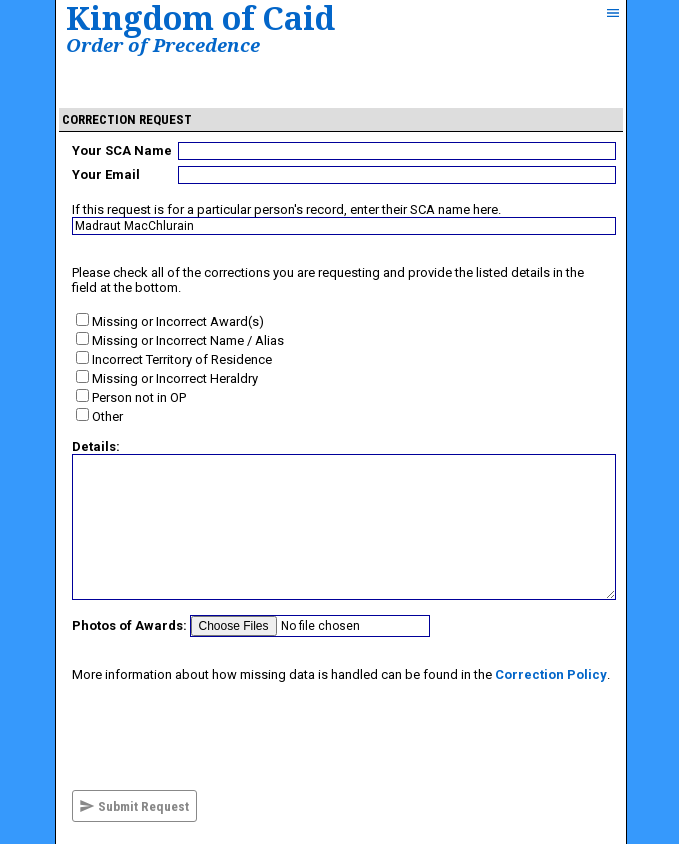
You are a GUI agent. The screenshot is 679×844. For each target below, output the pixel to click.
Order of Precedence (163, 44)
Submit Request (134, 806)
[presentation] (224, 736)
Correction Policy (551, 674)
